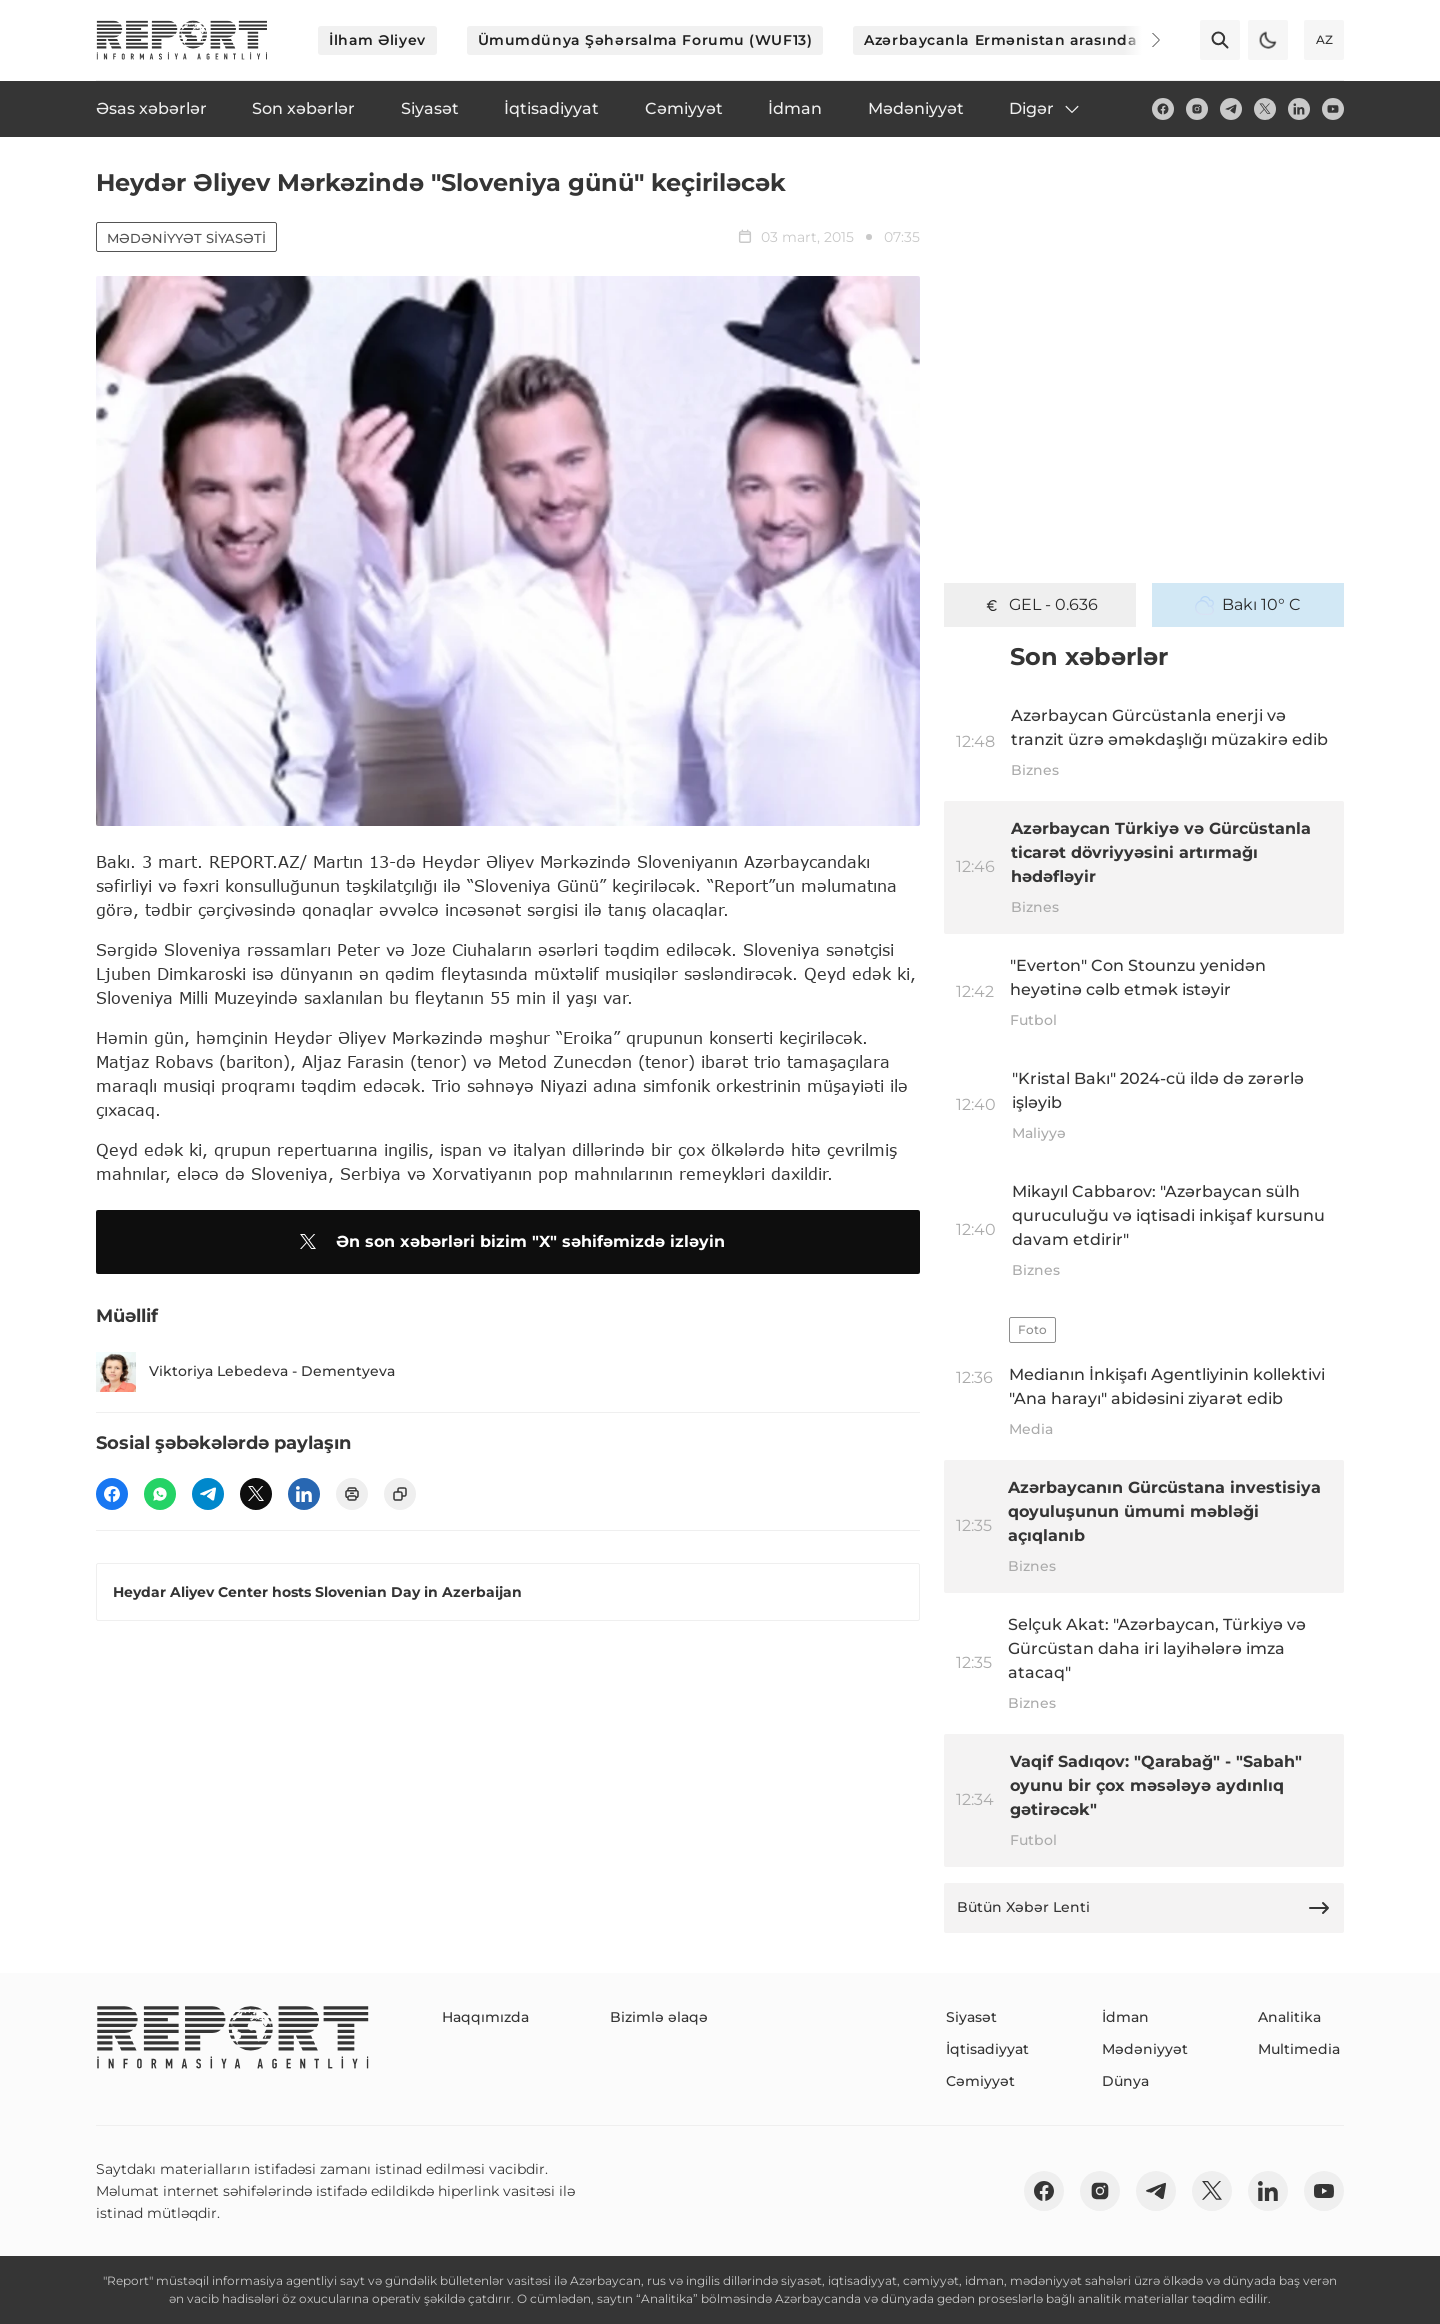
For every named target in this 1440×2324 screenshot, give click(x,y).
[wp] (160, 1494)
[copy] (400, 1494)
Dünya (1125, 2081)
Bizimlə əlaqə (659, 2017)
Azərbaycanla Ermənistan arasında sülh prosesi (1049, 40)
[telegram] (1231, 109)
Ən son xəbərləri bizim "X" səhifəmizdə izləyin (508, 1242)
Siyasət (971, 2017)
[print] (352, 1494)
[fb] (1163, 109)
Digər (1045, 109)
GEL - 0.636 (1040, 605)
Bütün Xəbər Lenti (1144, 1908)
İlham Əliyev (377, 40)
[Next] (1142, 40)
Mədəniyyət (1145, 2049)
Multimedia (1299, 2049)
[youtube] (1333, 109)
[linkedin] (1299, 109)
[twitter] (1265, 109)
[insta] (1197, 109)
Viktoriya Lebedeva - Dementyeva (245, 1372)
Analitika (1289, 2017)
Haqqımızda (485, 2017)
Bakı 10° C (1248, 605)
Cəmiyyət (980, 2081)
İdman (1125, 2017)
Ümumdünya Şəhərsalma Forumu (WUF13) (645, 40)
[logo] (182, 40)
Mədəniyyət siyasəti (186, 238)
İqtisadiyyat (987, 2049)
